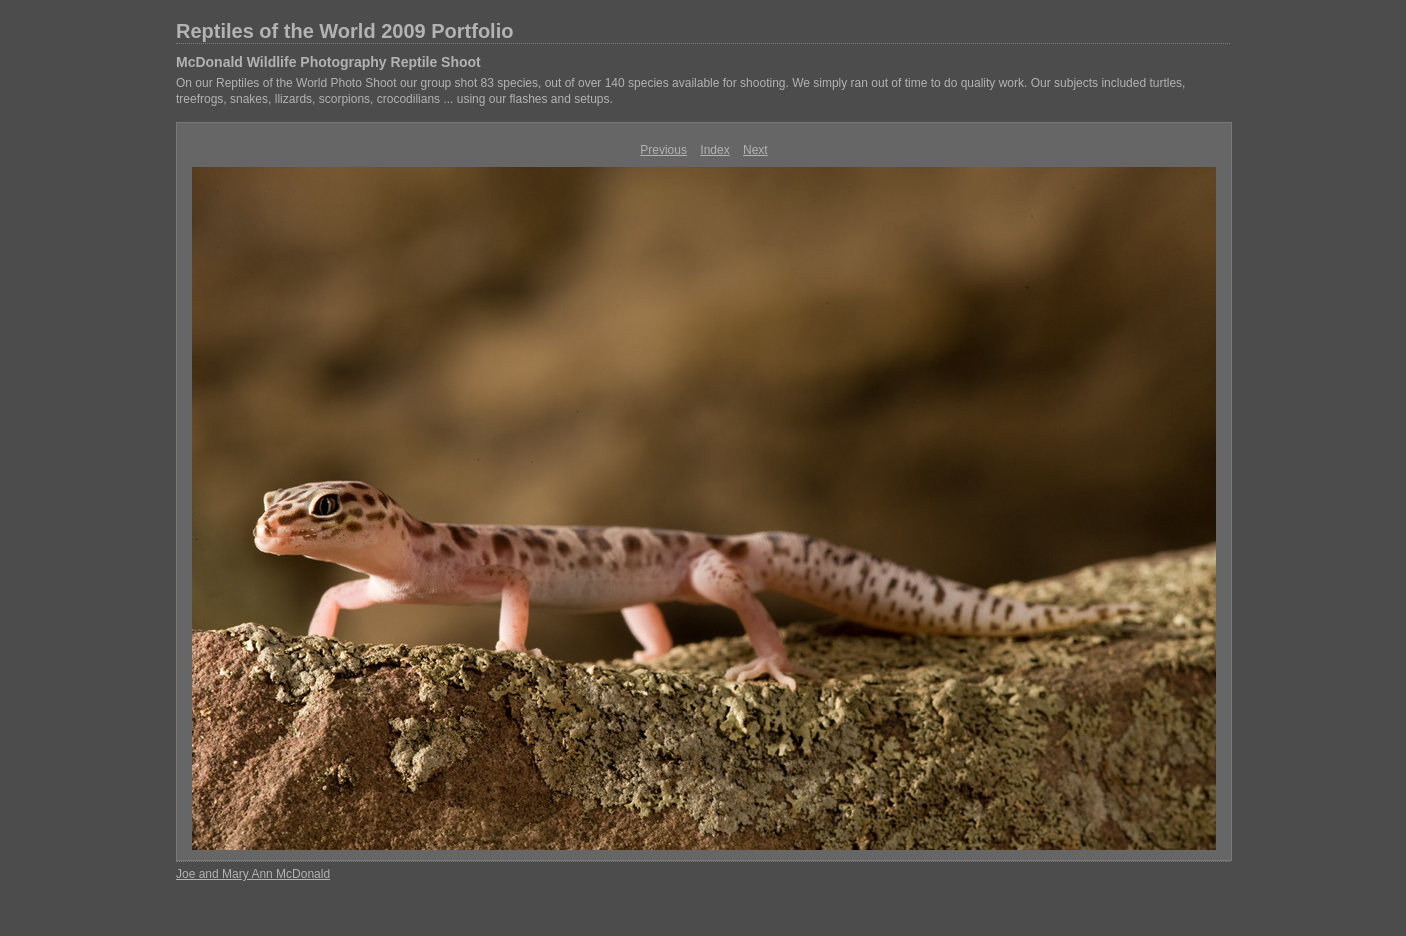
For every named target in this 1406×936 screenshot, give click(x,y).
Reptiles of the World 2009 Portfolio (344, 31)
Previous (663, 150)
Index (714, 150)
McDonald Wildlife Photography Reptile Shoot (328, 62)
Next (755, 150)
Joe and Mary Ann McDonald (253, 874)
